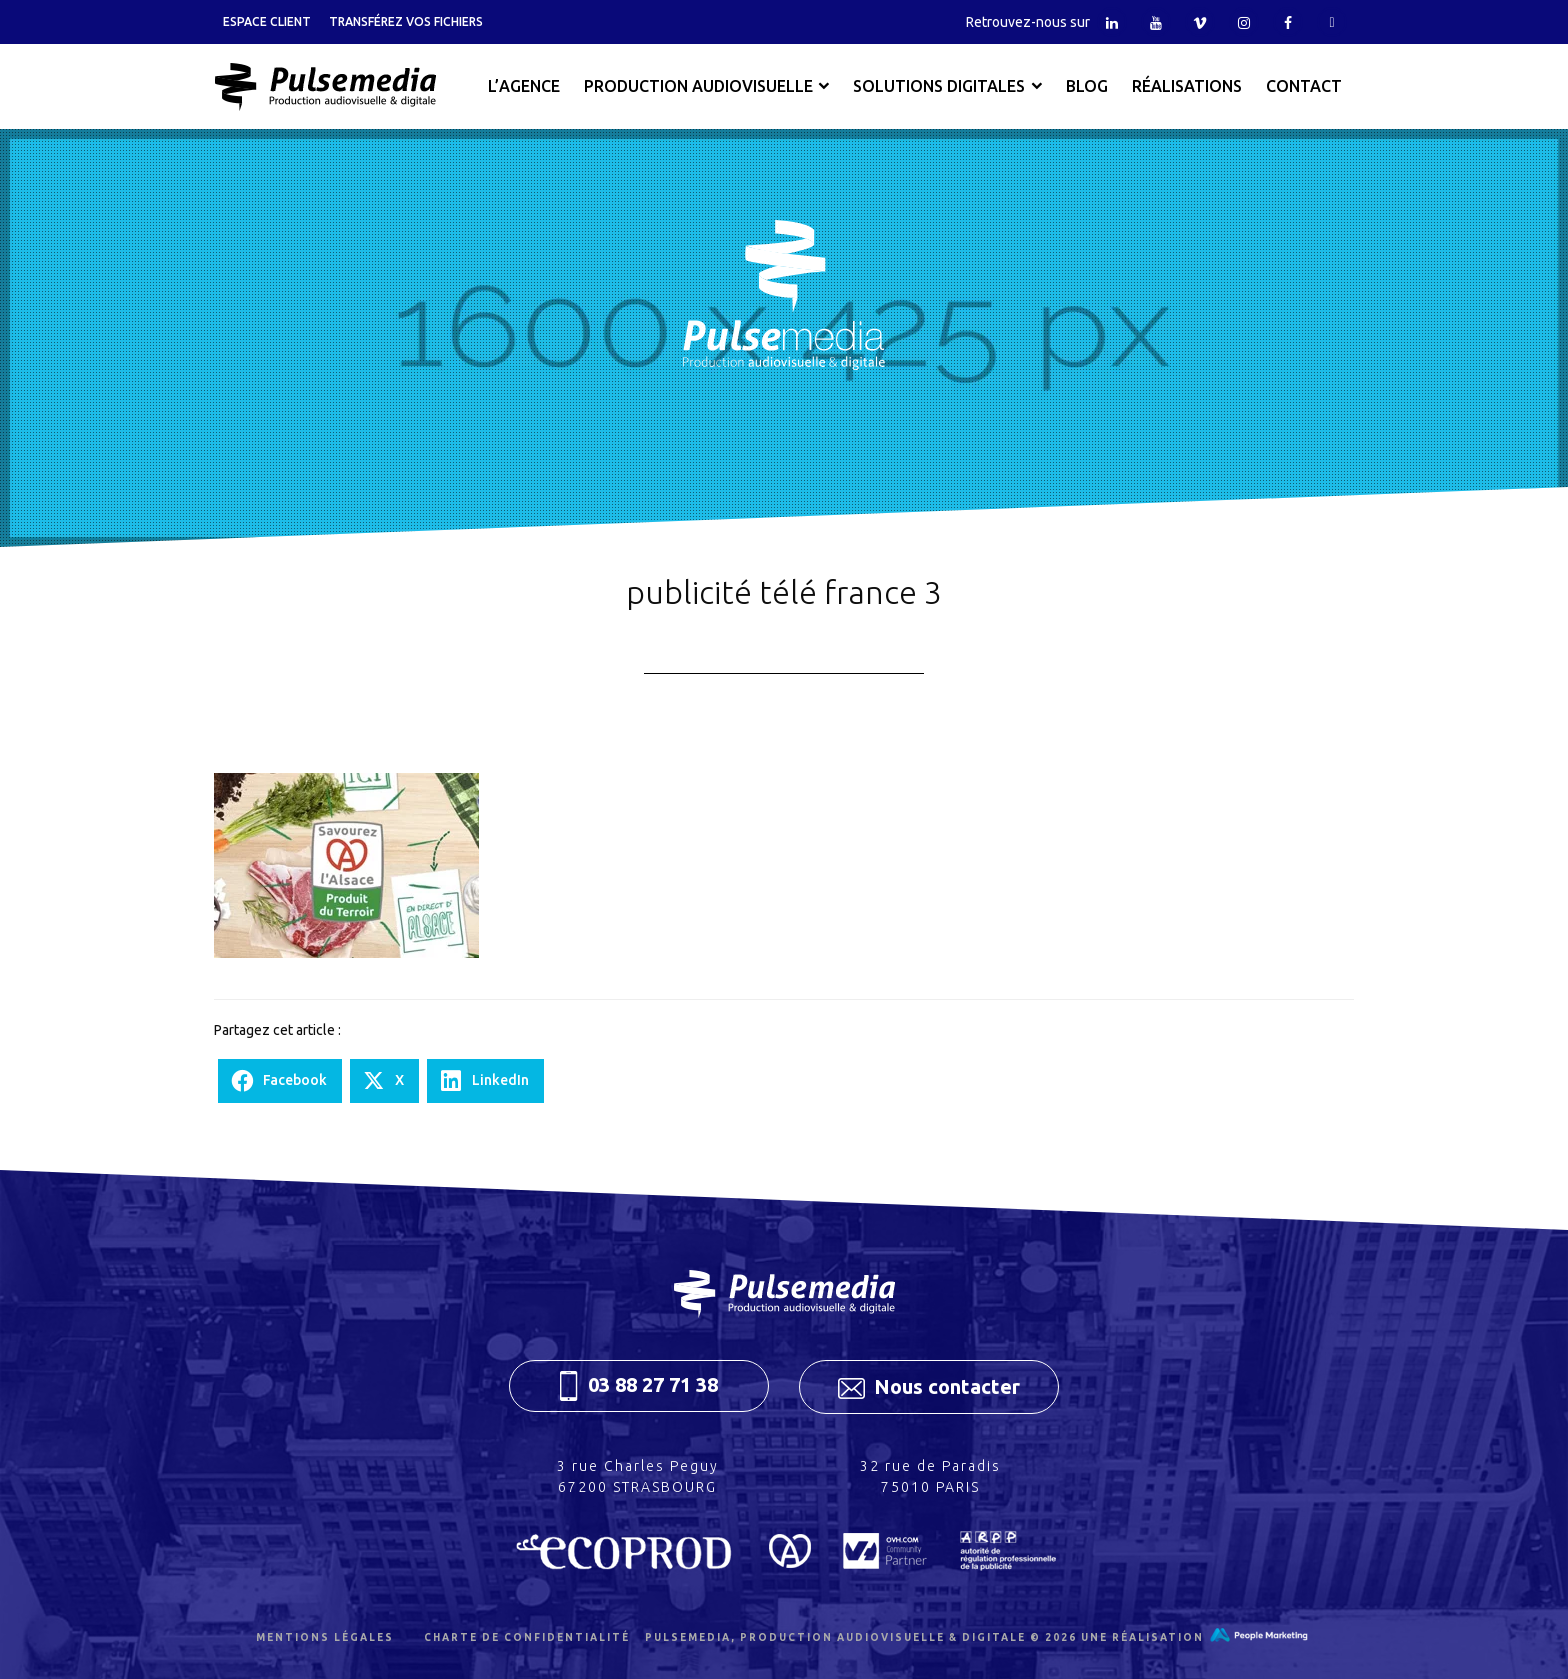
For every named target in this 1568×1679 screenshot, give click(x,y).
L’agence (524, 86)
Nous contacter (929, 1387)
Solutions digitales (939, 86)
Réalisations (1187, 86)
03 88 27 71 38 (639, 1386)
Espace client (267, 21)
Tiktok (1332, 22)
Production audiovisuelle (698, 86)
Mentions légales (325, 1637)
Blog (1087, 86)
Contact (1304, 86)
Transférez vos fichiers (406, 21)
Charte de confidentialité (527, 1637)
